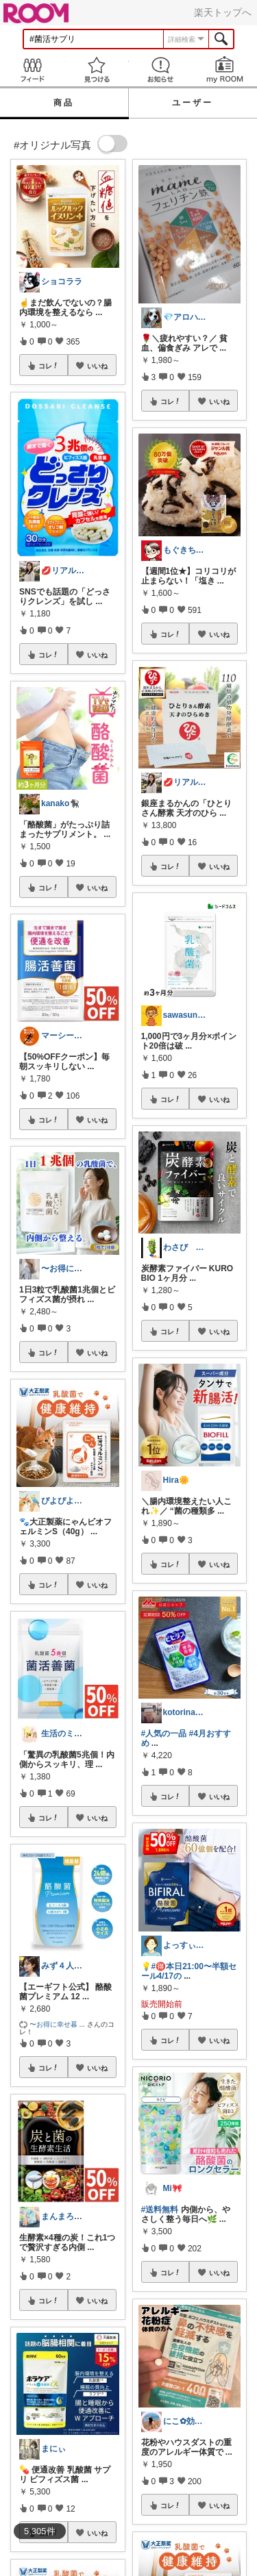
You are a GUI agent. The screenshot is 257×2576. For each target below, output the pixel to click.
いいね (97, 365)
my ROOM (225, 69)
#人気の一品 (164, 1733)
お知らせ (161, 69)
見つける (96, 69)
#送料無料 (160, 2209)
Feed (32, 69)
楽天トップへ (223, 12)
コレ (48, 365)
